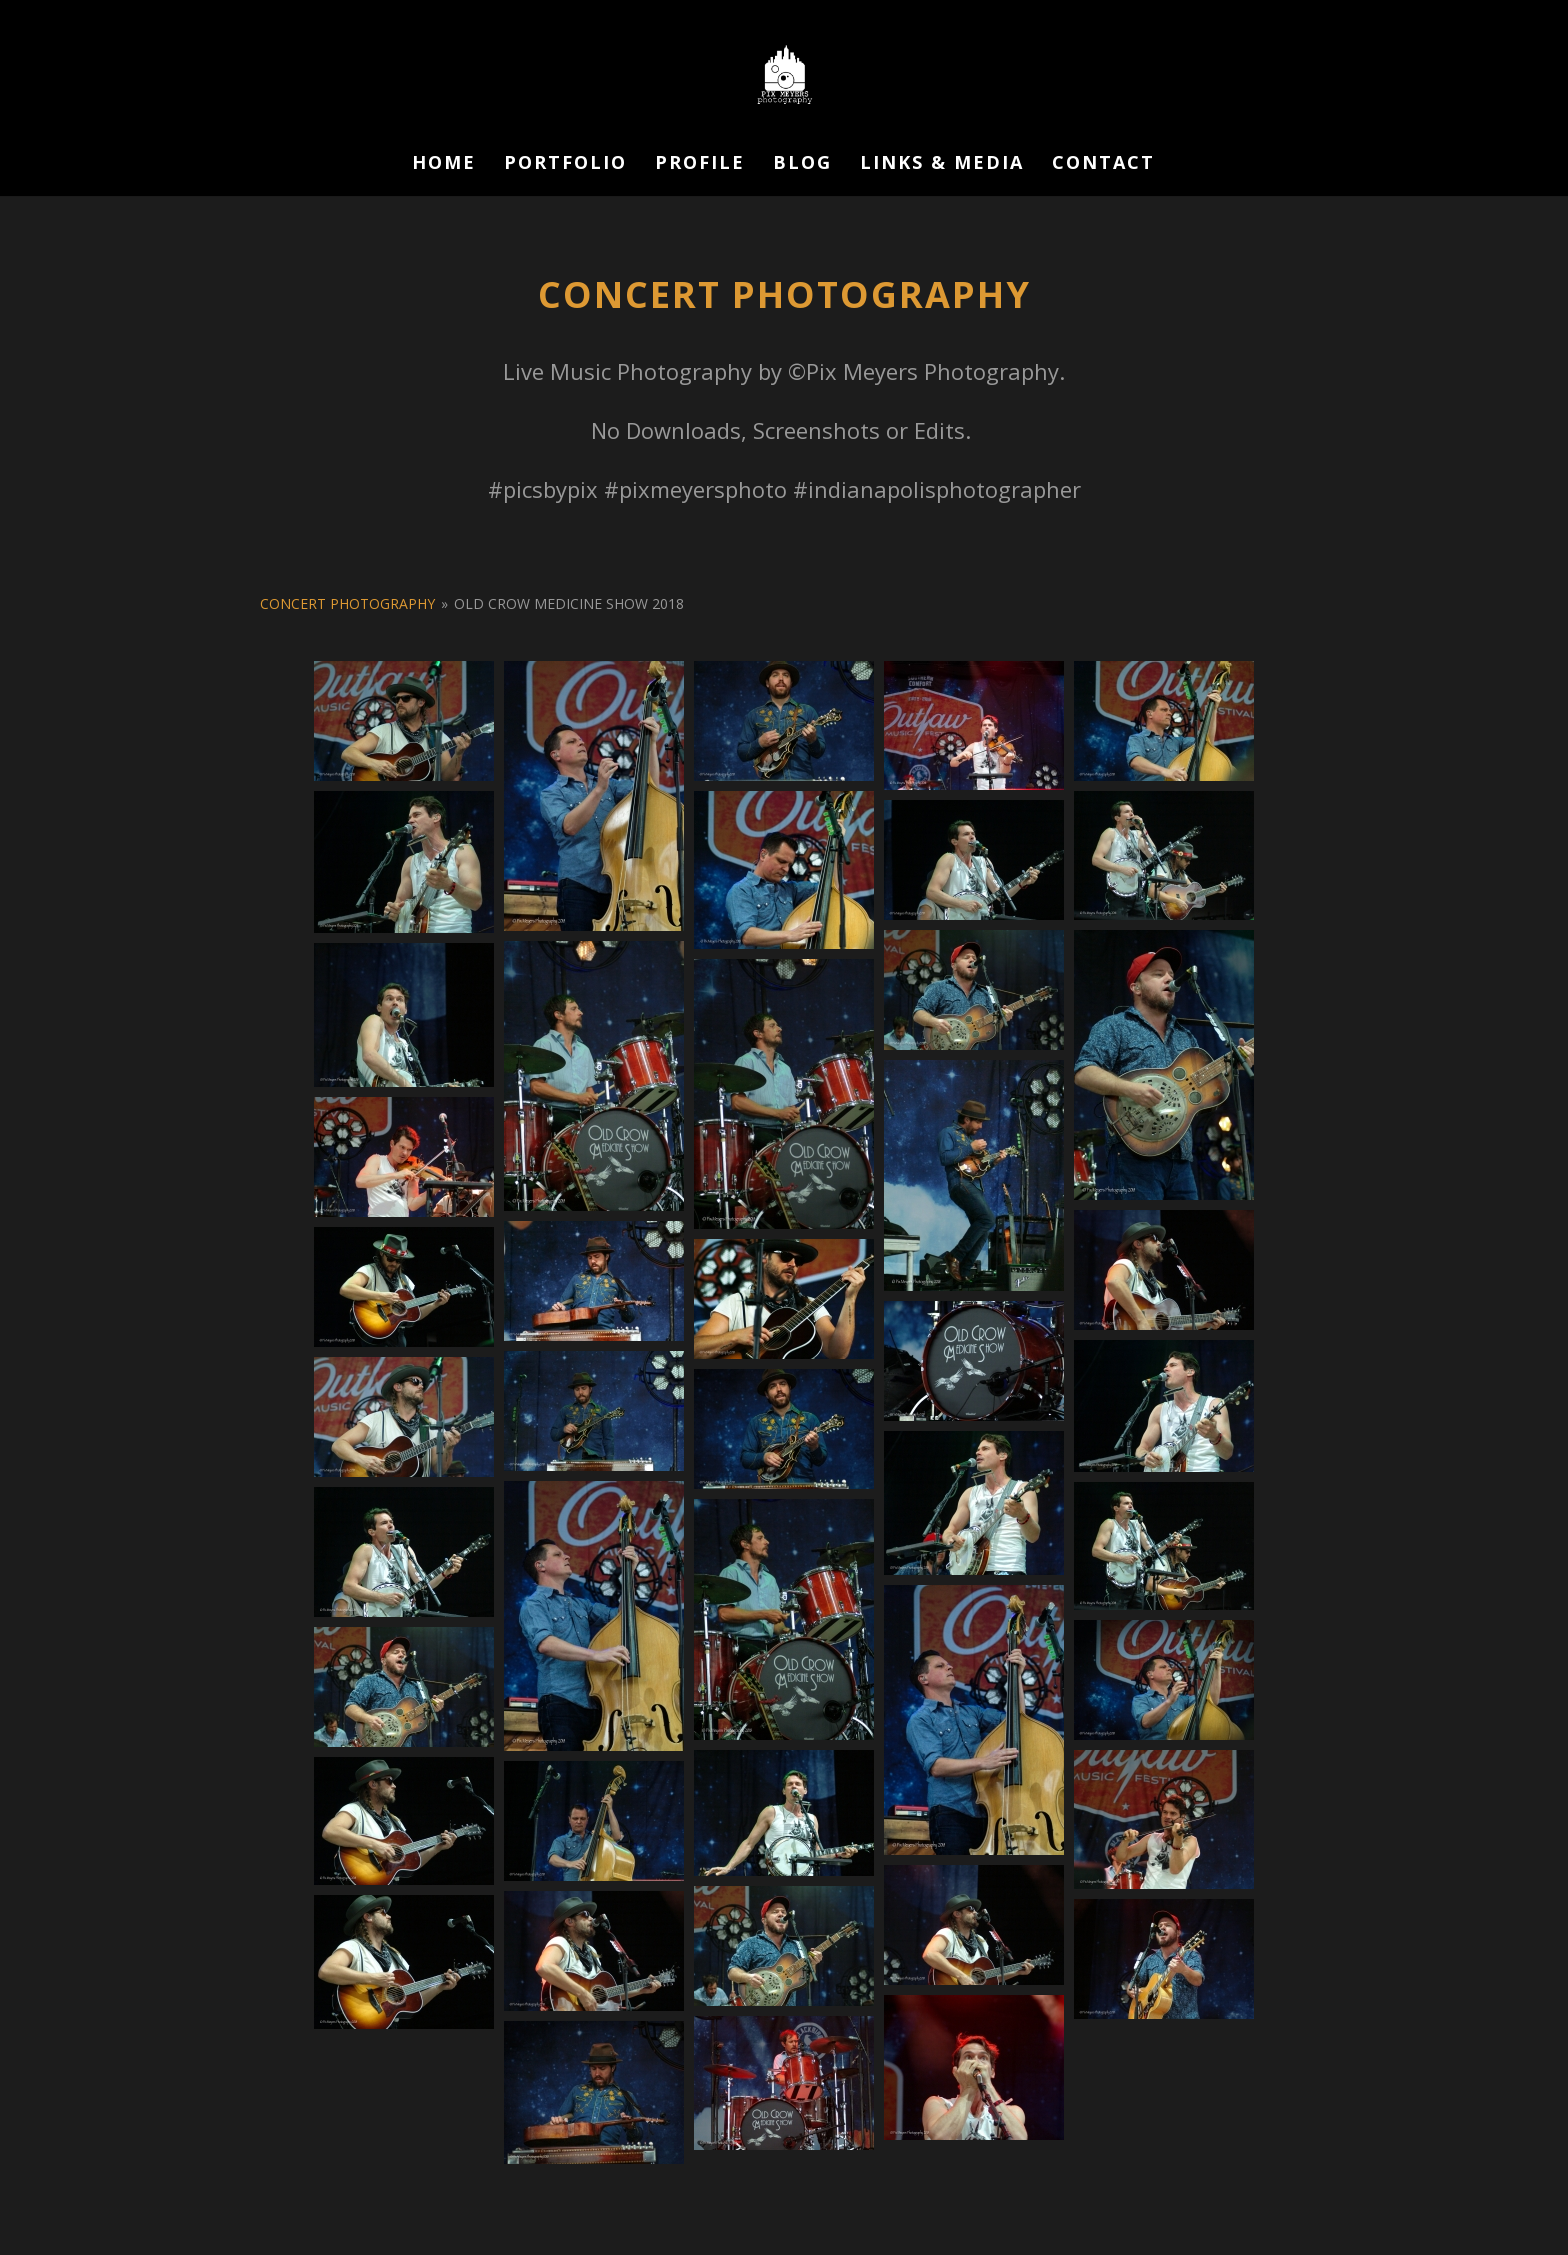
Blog (802, 164)
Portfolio (565, 164)
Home (444, 164)
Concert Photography (347, 603)
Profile (700, 164)
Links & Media (942, 164)
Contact (1103, 164)
